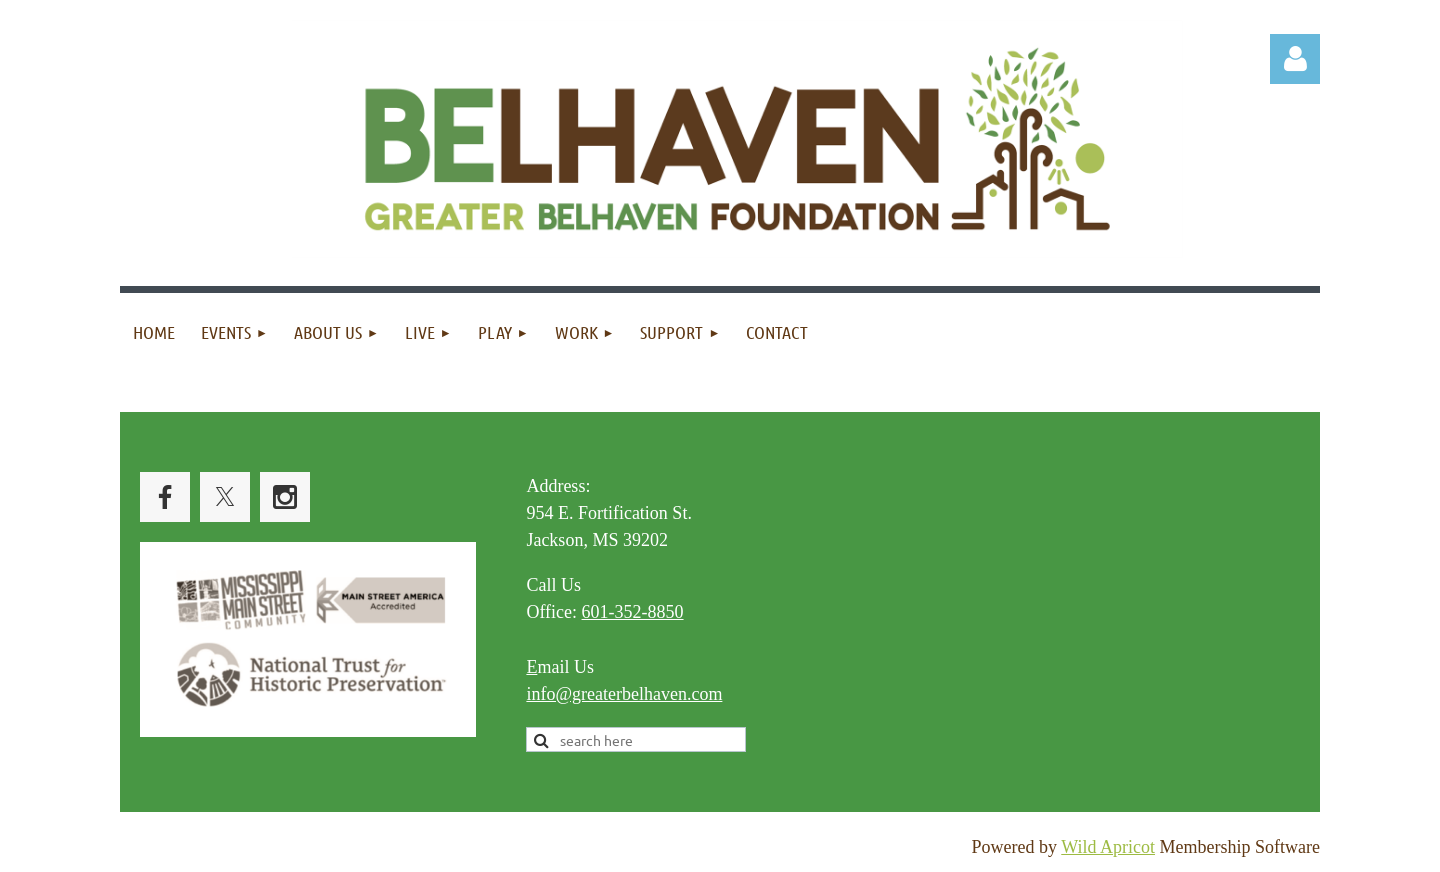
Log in (1295, 59)
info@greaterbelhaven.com (624, 694)
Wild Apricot (1108, 847)
